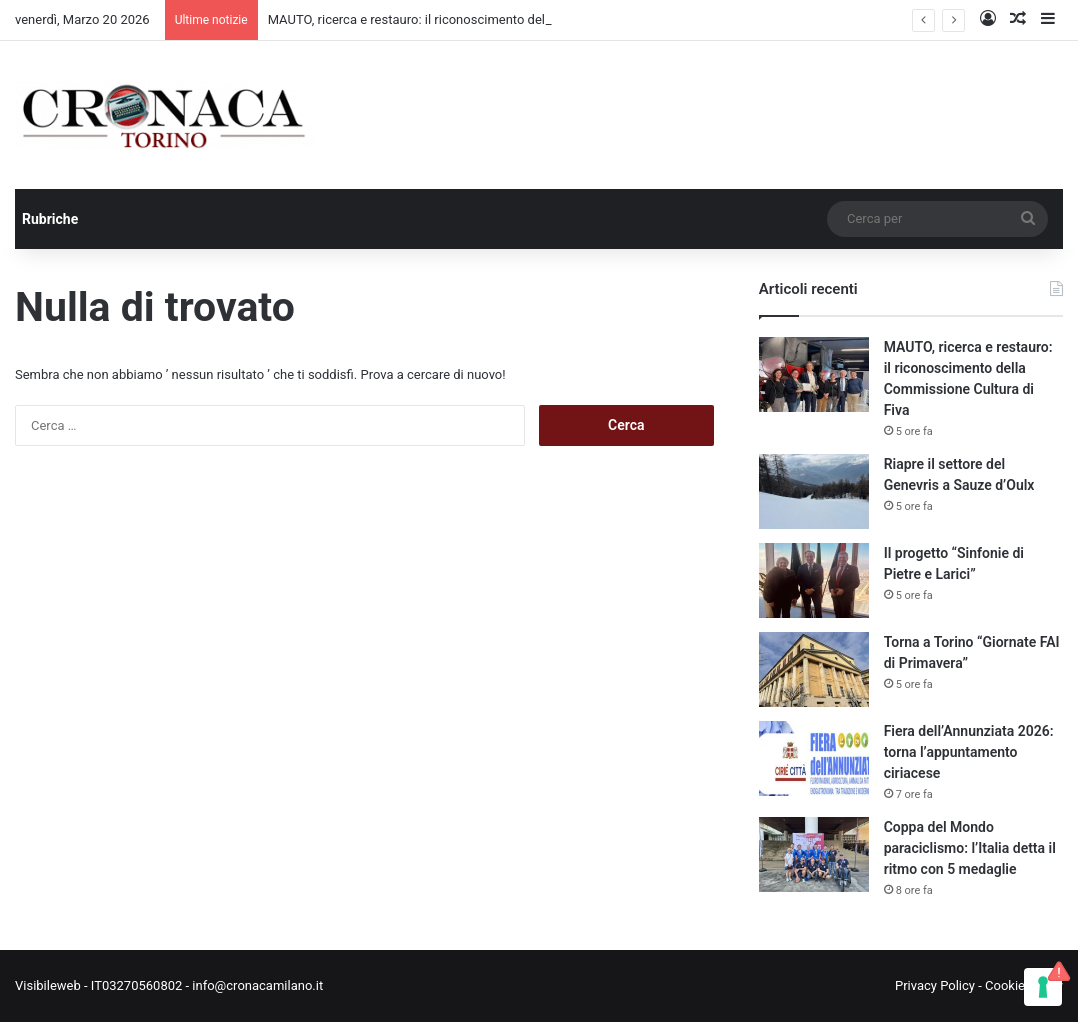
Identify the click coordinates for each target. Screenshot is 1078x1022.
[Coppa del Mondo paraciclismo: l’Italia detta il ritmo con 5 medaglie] (814, 854)
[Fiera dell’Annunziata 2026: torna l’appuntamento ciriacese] (814, 758)
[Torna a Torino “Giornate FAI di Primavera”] (814, 669)
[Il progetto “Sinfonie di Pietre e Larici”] (814, 580)
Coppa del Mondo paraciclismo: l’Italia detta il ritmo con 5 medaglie (970, 848)
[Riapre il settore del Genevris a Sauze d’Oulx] (814, 491)
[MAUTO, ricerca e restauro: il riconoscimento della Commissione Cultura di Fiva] (814, 374)
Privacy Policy (935, 985)
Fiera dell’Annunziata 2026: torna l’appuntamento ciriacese (969, 752)
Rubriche (50, 219)
